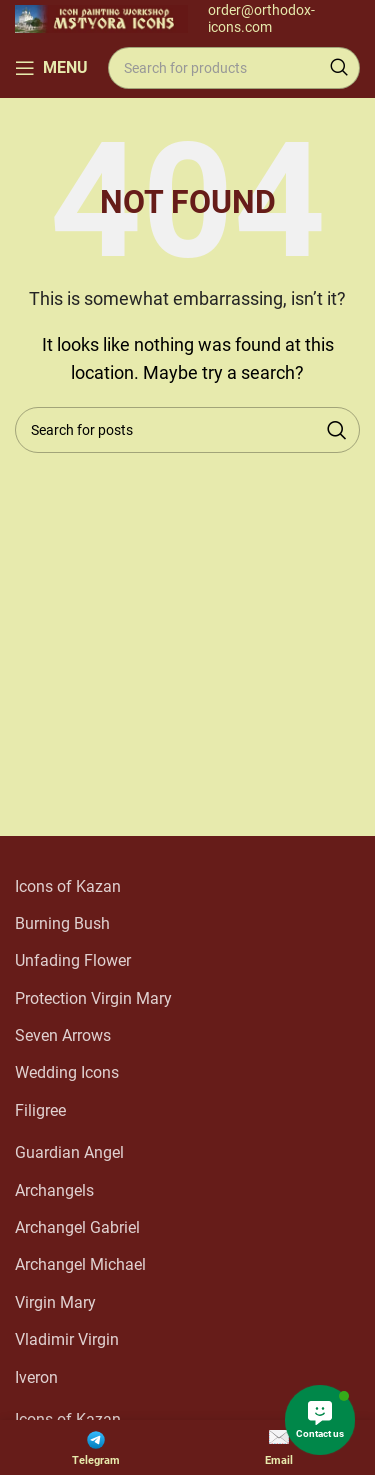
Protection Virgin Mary (93, 998)
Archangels (54, 1190)
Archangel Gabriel (77, 1227)
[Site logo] (101, 17)
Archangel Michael (80, 1264)
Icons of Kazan (68, 886)
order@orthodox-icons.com (261, 18)
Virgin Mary (55, 1302)
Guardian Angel (69, 1152)
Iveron (36, 1377)
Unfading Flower (73, 960)
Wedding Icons (67, 1072)
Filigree (40, 1110)
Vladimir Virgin (67, 1339)
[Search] (234, 68)
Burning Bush (62, 923)
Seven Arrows (63, 1035)
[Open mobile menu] (51, 68)
